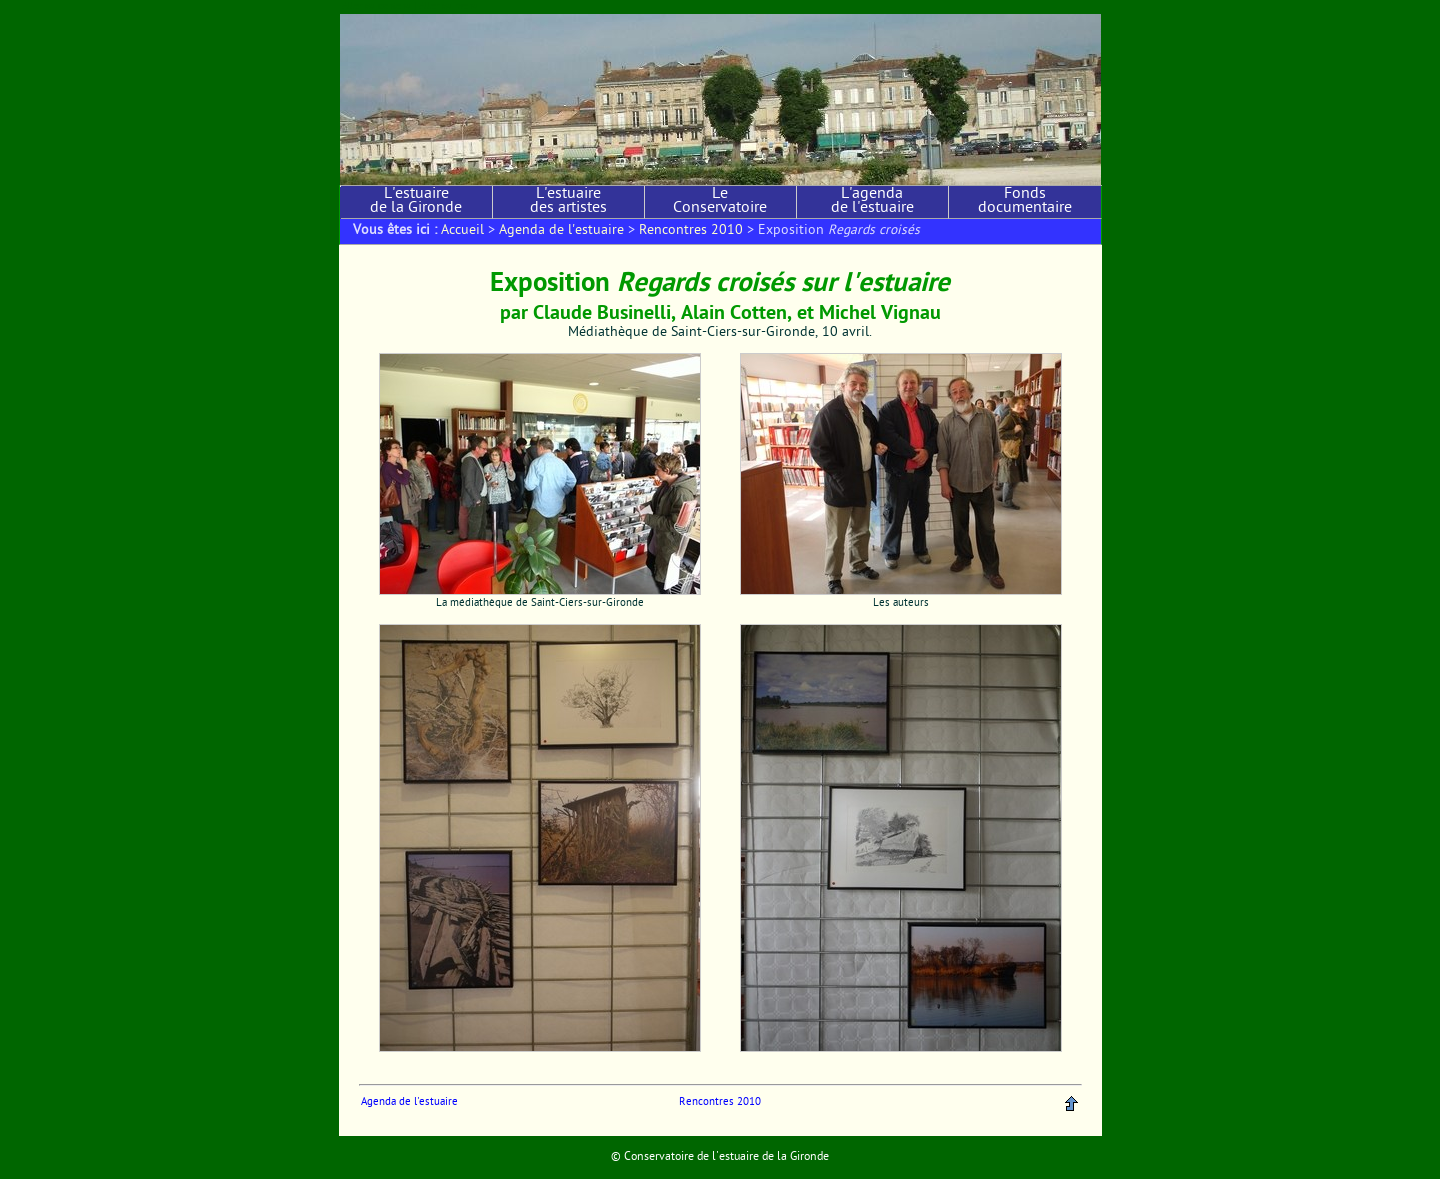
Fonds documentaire (1025, 202)
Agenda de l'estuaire (561, 231)
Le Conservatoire (720, 202)
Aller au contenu (376, 6)
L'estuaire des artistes (568, 202)
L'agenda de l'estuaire (872, 202)
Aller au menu (448, 6)
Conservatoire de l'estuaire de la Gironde (726, 1157)
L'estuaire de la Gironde (416, 202)
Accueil (462, 231)
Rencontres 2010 (691, 231)
